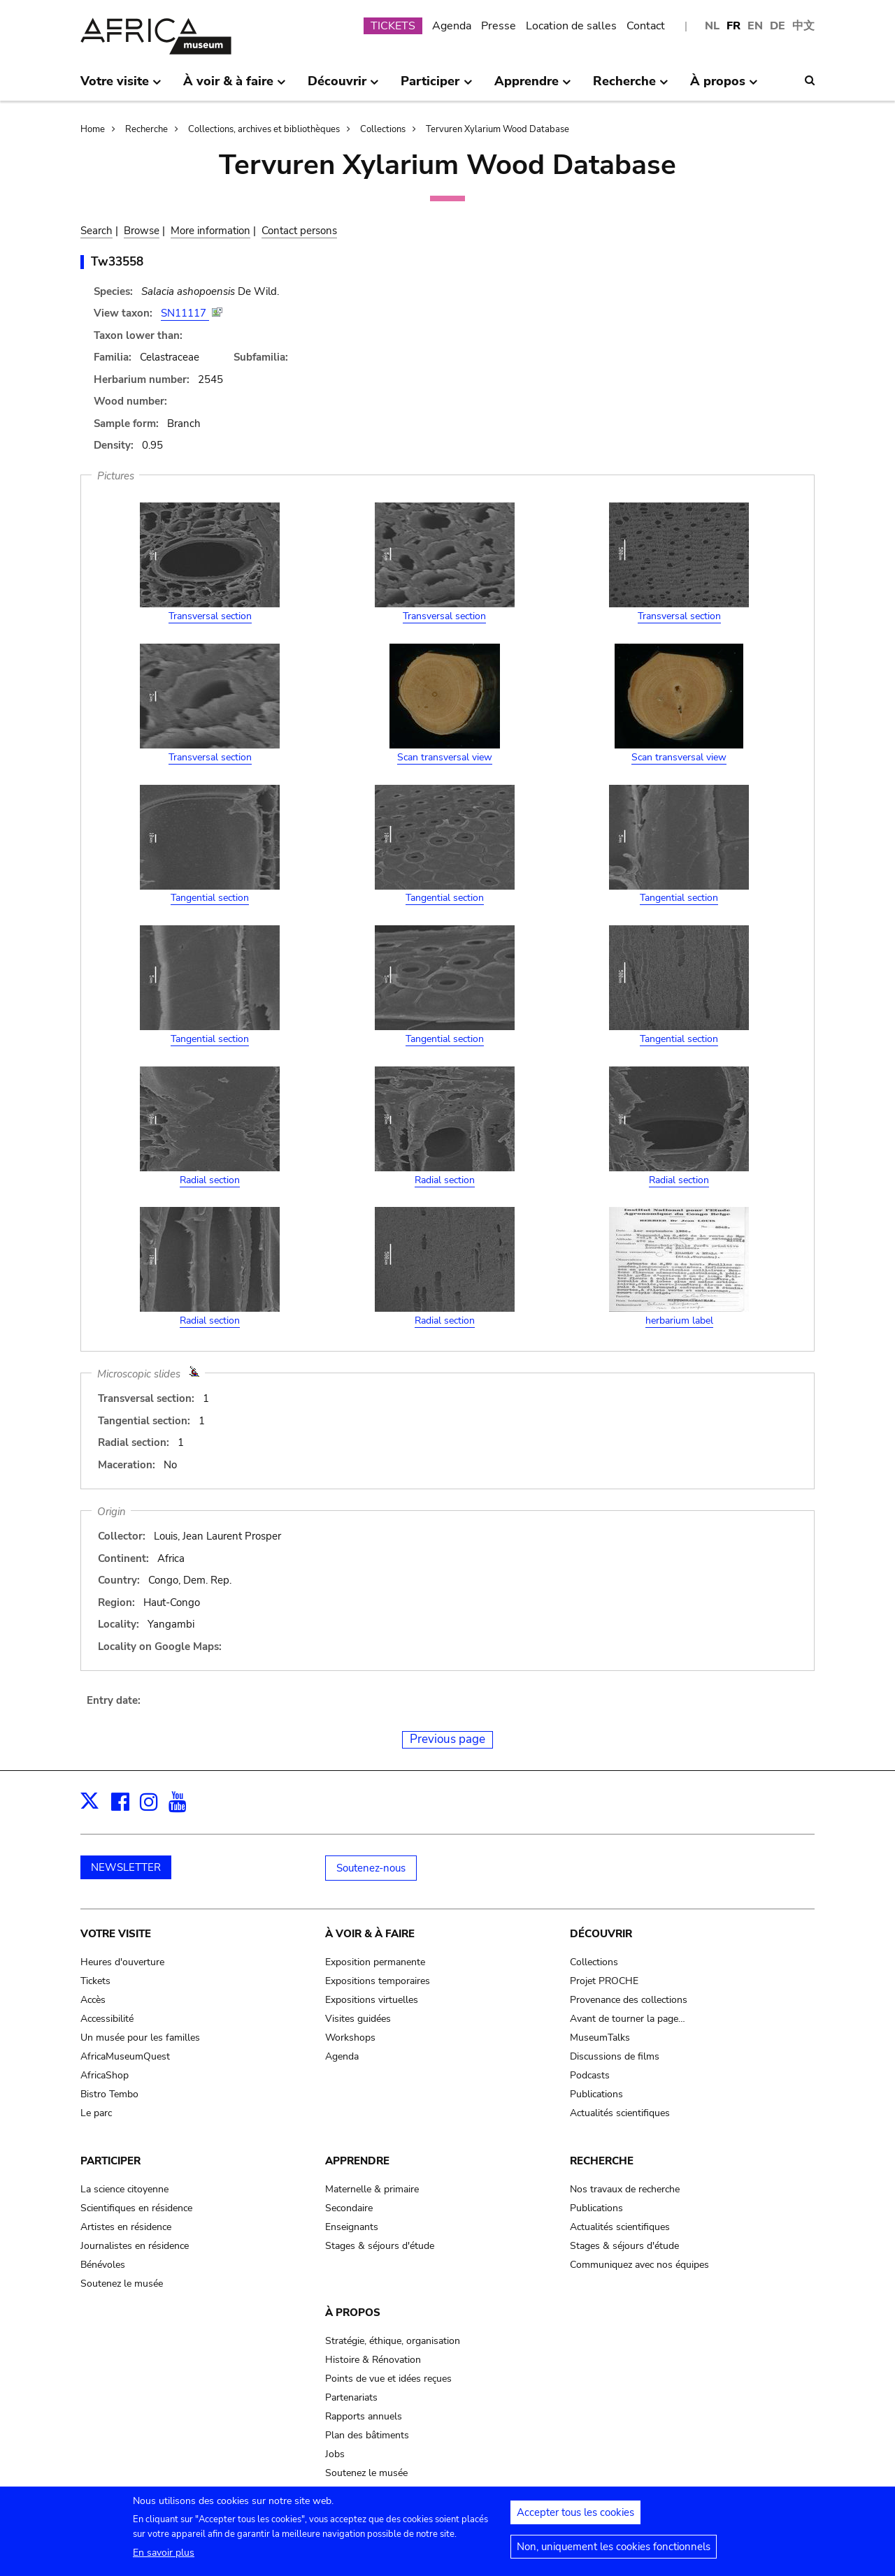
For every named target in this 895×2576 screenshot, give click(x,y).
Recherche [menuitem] (630, 87)
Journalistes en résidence (134, 2245)
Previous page (447, 1739)
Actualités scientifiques (620, 2113)
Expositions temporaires (377, 1981)
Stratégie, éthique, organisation (392, 2340)
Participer (110, 2161)
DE (777, 26)
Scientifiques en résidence (136, 2208)
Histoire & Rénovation (373, 2359)
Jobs (335, 2454)
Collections (383, 129)
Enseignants (351, 2227)
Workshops (350, 2037)
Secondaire (349, 2208)
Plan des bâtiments (367, 2435)
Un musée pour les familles (140, 2037)
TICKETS (393, 26)
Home (92, 129)
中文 (803, 26)
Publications (596, 2094)
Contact (645, 26)
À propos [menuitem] (724, 87)
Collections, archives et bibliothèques (264, 129)
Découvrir (601, 1934)
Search (96, 231)
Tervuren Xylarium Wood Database (497, 129)
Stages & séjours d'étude (379, 2245)
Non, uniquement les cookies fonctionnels (613, 2551)
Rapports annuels (363, 2416)
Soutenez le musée (121, 2283)
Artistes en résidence (125, 2227)
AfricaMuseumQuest (125, 2056)
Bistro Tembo (109, 2094)
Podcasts (590, 2075)
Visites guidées (358, 2018)
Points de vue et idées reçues (388, 2378)
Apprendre (357, 2161)
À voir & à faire (370, 1934)
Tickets (95, 1981)
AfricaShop (104, 2075)
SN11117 (185, 313)
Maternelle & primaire (372, 2189)
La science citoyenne (124, 2189)
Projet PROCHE (604, 1981)
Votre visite (115, 1934)
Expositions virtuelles (371, 1999)
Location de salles (571, 26)
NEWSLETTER (126, 1867)
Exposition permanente (375, 1962)
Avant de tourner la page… (627, 2018)
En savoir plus (163, 2557)
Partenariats (351, 2397)
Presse (498, 26)
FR (733, 26)
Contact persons (299, 231)
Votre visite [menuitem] (121, 87)
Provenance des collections (628, 1999)
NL (712, 26)
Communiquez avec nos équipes (639, 2264)
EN (755, 26)
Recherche (146, 129)
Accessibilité (107, 2018)
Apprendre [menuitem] (532, 87)
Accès (93, 1999)
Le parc (96, 2113)
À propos (352, 2313)
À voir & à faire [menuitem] (234, 87)
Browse (141, 231)
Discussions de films (614, 2056)
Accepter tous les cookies (575, 2517)
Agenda (451, 26)
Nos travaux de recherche (625, 2189)
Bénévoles (102, 2264)
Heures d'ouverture (122, 1962)
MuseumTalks (600, 2037)
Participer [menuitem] (436, 87)
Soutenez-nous (371, 1868)
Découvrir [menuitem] (343, 87)
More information (210, 231)
